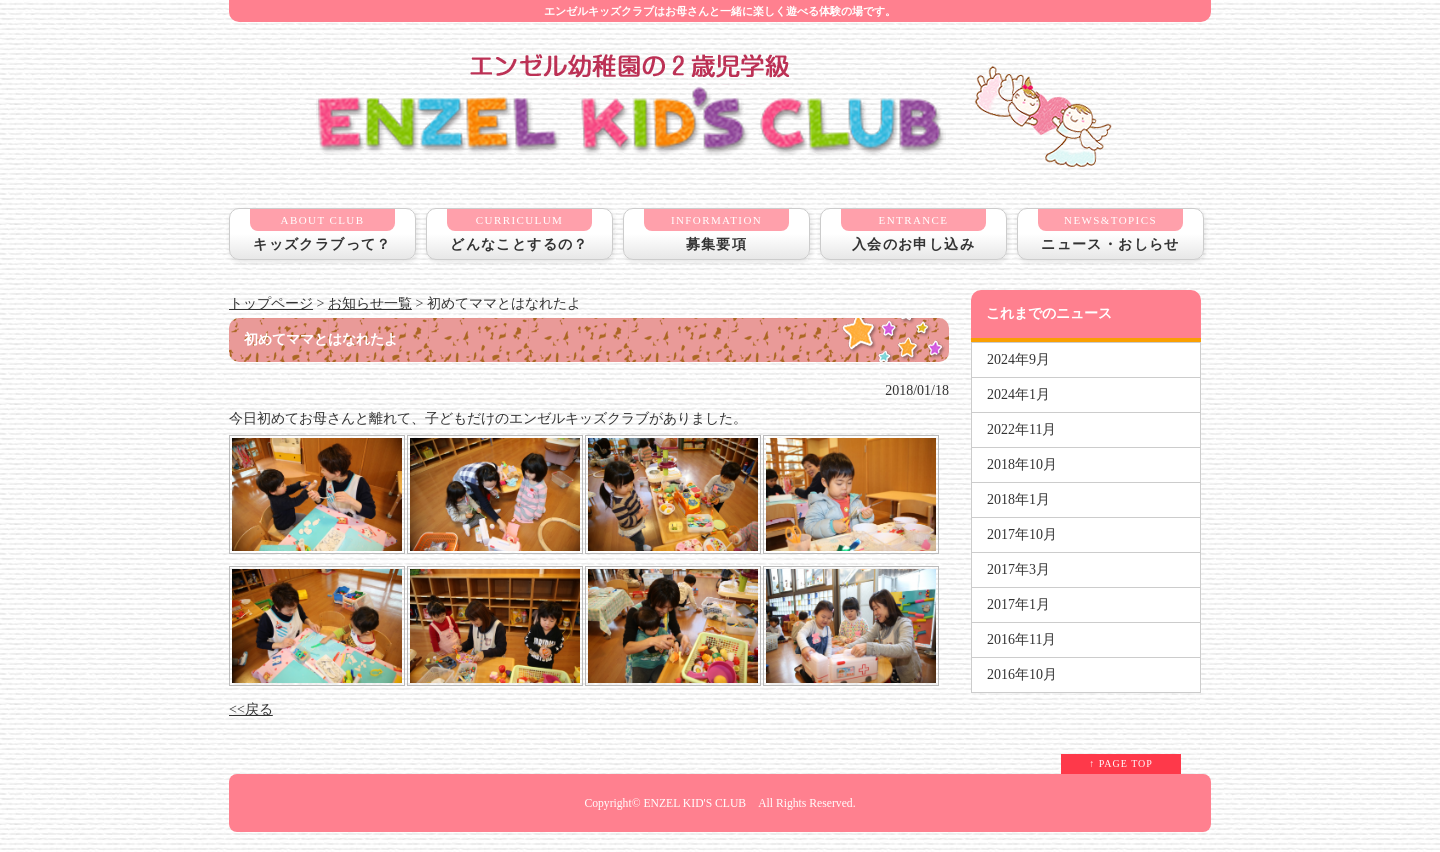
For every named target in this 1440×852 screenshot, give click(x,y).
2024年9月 (1018, 359)
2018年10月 (1022, 464)
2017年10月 (1022, 534)
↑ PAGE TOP (1121, 763)
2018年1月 (1018, 499)
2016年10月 (1022, 674)
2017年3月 (1018, 569)
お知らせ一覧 (370, 303)
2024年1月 (1018, 394)
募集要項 (716, 230)
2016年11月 (1021, 639)
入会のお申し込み (913, 230)
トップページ (271, 303)
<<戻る (251, 709)
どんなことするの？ (519, 230)
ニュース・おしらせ (1110, 230)
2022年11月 (1021, 429)
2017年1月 (1018, 604)
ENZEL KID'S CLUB (694, 803)
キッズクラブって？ (322, 230)
